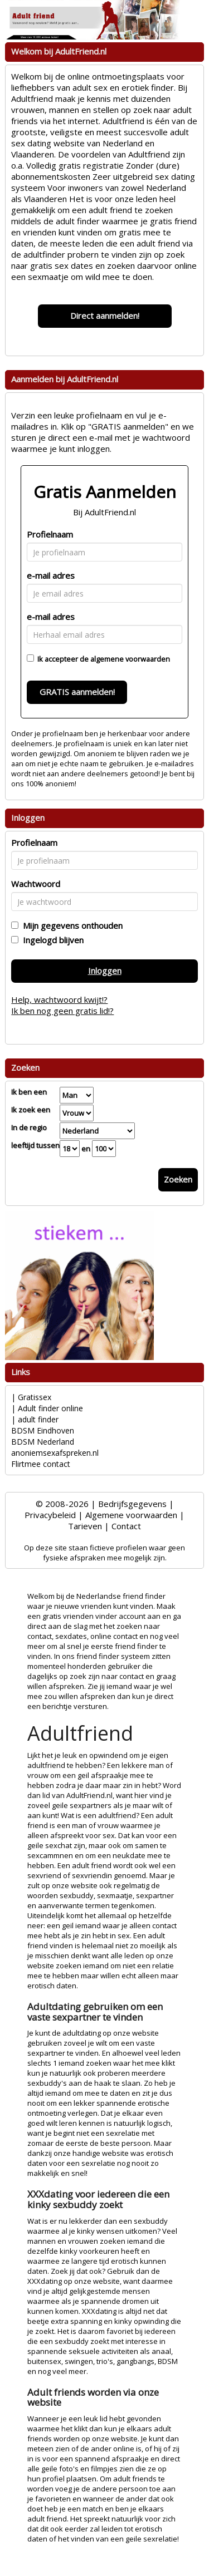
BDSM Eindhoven (42, 1430)
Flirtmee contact (40, 1464)
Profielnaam (50, 534)
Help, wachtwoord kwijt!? (59, 999)
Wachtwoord (35, 883)
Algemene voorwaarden (131, 1514)
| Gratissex (31, 1397)
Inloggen (104, 970)
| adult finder (35, 1419)
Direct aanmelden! (104, 315)
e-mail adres (51, 575)
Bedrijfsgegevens (132, 1503)
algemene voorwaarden (130, 659)
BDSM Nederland (42, 1441)
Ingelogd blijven (51, 939)
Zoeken (178, 1179)
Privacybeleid (50, 1514)
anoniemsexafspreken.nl (55, 1452)
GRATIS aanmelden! (77, 691)
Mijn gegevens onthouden (70, 925)
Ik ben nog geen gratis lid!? (62, 1010)
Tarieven (85, 1525)
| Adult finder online (47, 1408)
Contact (126, 1525)
